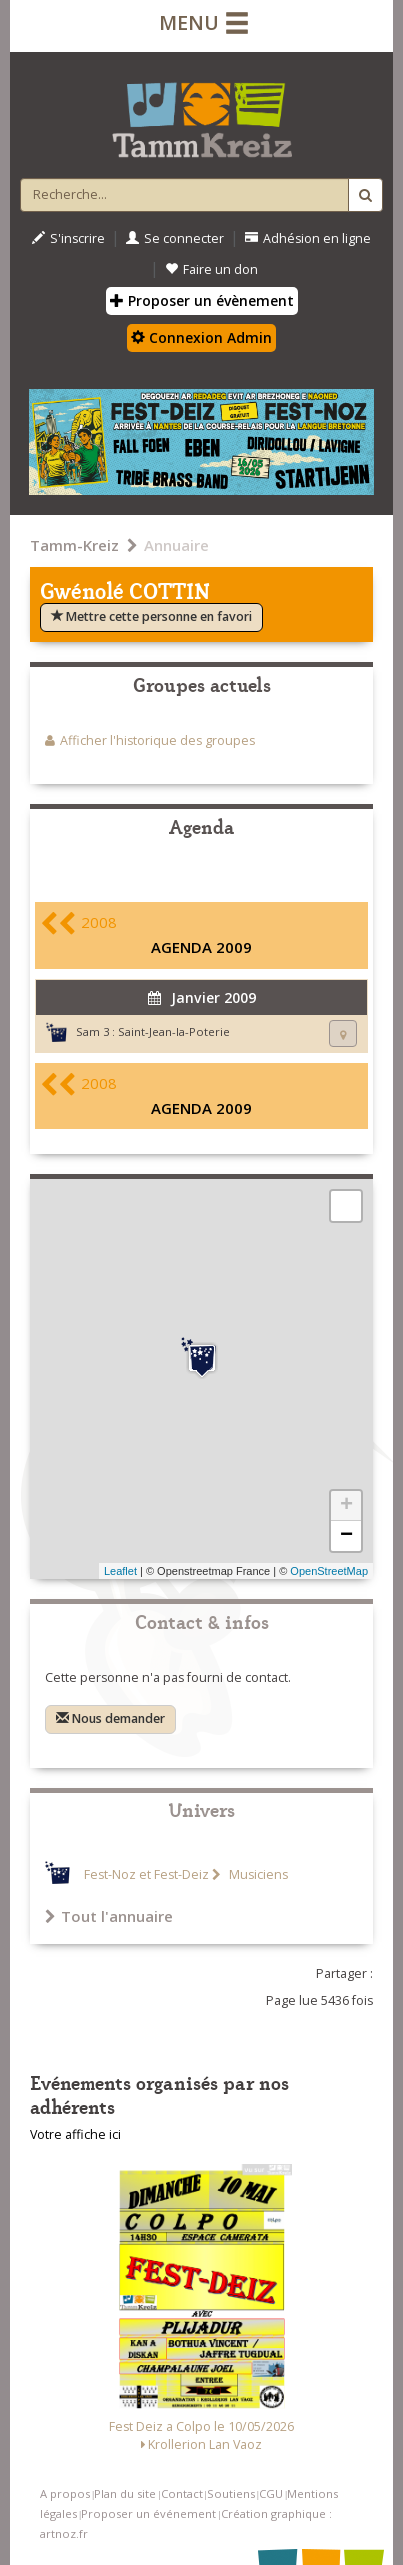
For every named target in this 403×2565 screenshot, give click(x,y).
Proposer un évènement (202, 300)
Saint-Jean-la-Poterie (174, 1031)
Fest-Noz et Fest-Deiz (146, 1874)
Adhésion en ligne (308, 238)
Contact (182, 2493)
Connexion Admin (201, 337)
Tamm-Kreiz (74, 545)
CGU (271, 2493)
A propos (65, 2493)
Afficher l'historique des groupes (157, 740)
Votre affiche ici (75, 2134)
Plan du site (125, 2493)
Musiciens (257, 1874)
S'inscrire (68, 238)
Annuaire (176, 545)
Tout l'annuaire (109, 1916)
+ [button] (346, 1506)
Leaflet (120, 1571)
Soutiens (231, 2493)
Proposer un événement (148, 2513)
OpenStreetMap (329, 1571)
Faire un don (211, 269)
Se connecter (175, 238)
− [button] (346, 1536)
